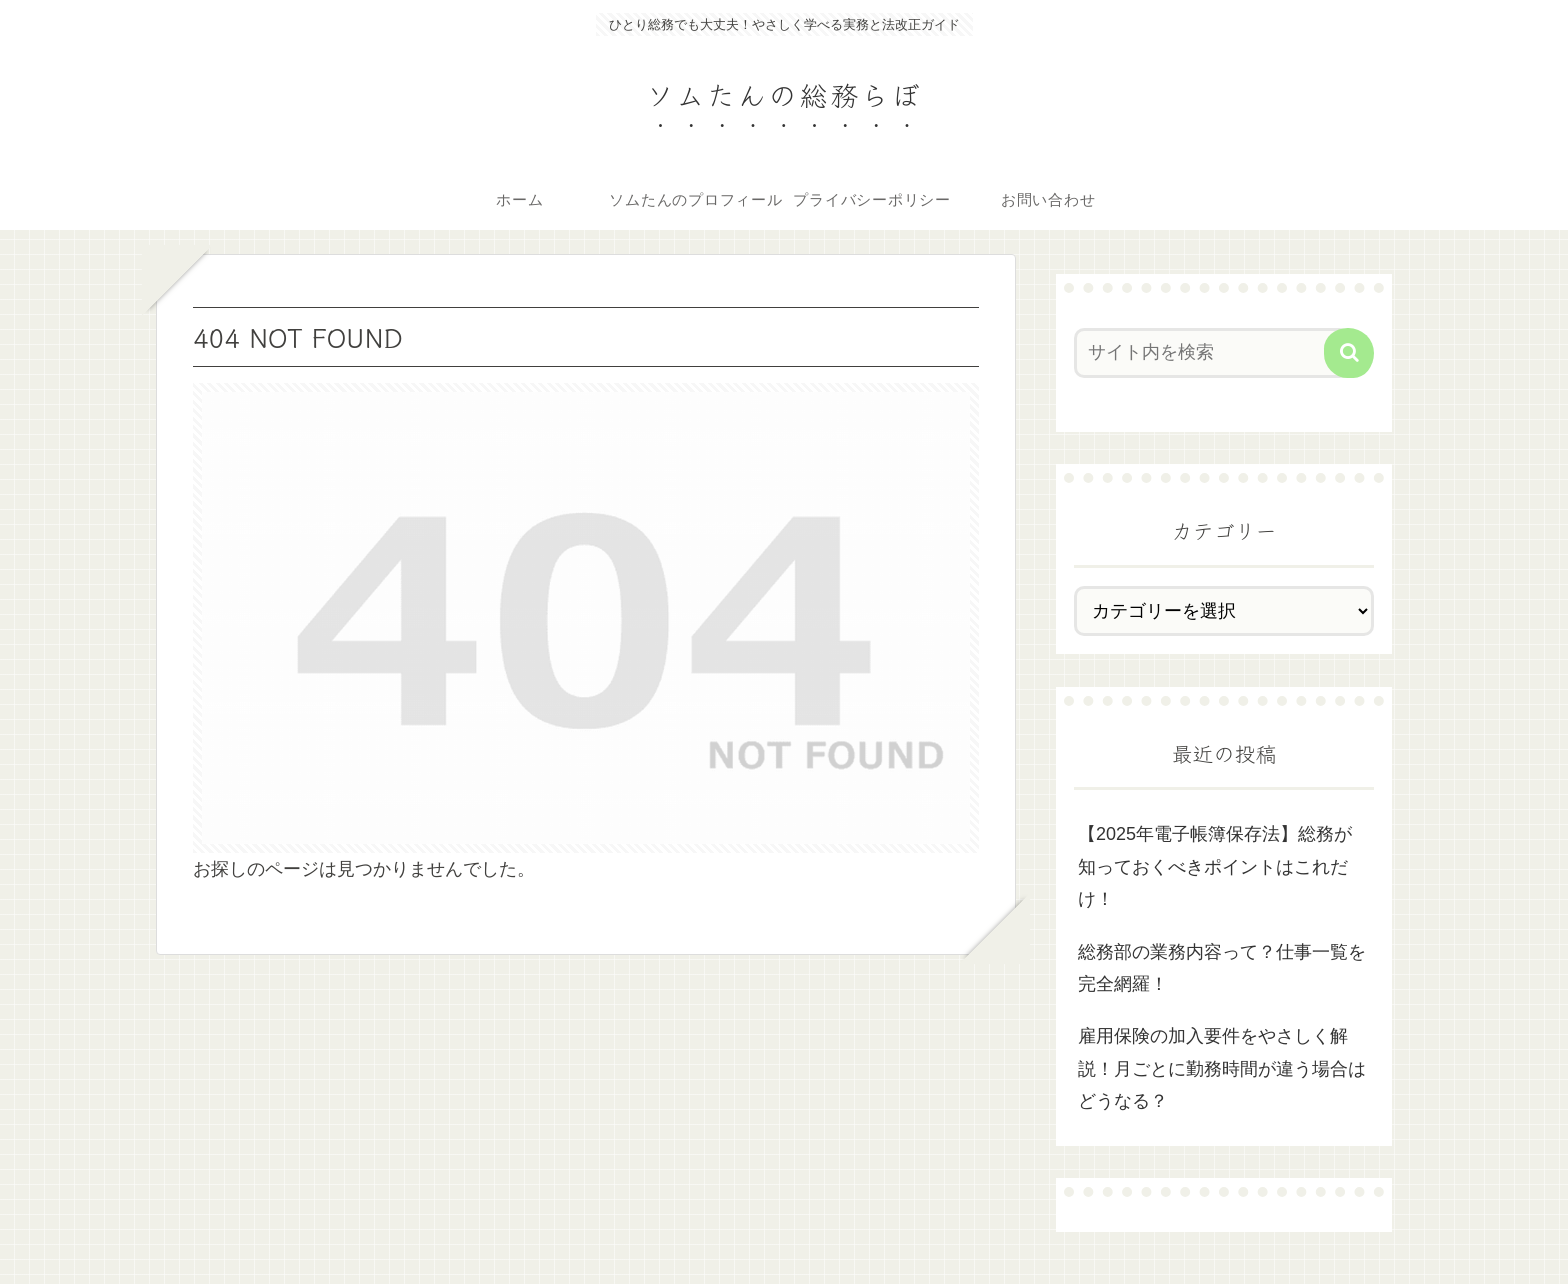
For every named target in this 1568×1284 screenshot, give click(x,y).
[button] (1349, 353)
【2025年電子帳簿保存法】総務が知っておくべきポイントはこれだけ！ (1215, 866)
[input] (1212, 353)
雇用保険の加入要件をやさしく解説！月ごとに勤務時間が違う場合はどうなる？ (1222, 1068)
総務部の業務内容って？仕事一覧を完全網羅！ (1222, 968)
